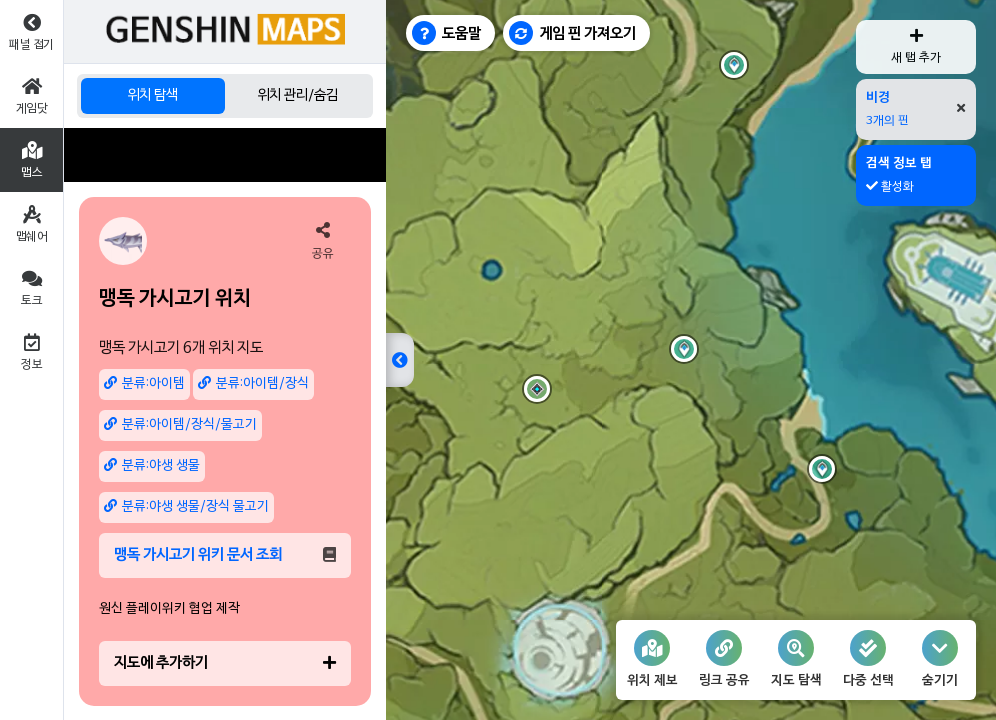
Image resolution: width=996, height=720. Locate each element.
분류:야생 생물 (152, 465)
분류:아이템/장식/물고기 (180, 424)
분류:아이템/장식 (253, 383)
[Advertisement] (225, 155)
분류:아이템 (144, 383)
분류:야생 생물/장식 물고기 (186, 506)
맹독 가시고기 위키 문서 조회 (225, 555)
